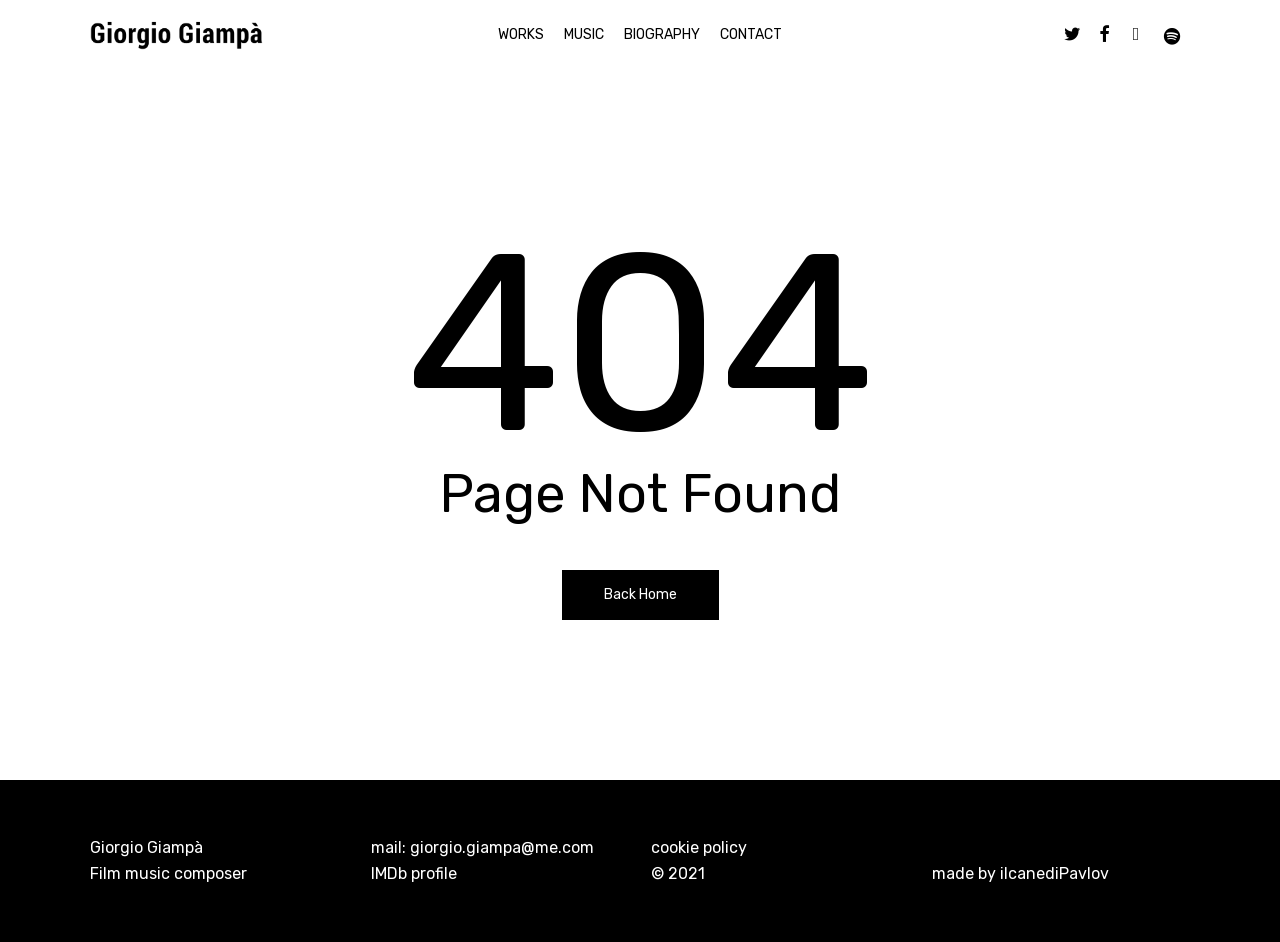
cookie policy (699, 847)
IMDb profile (414, 873)
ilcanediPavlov (1054, 873)
